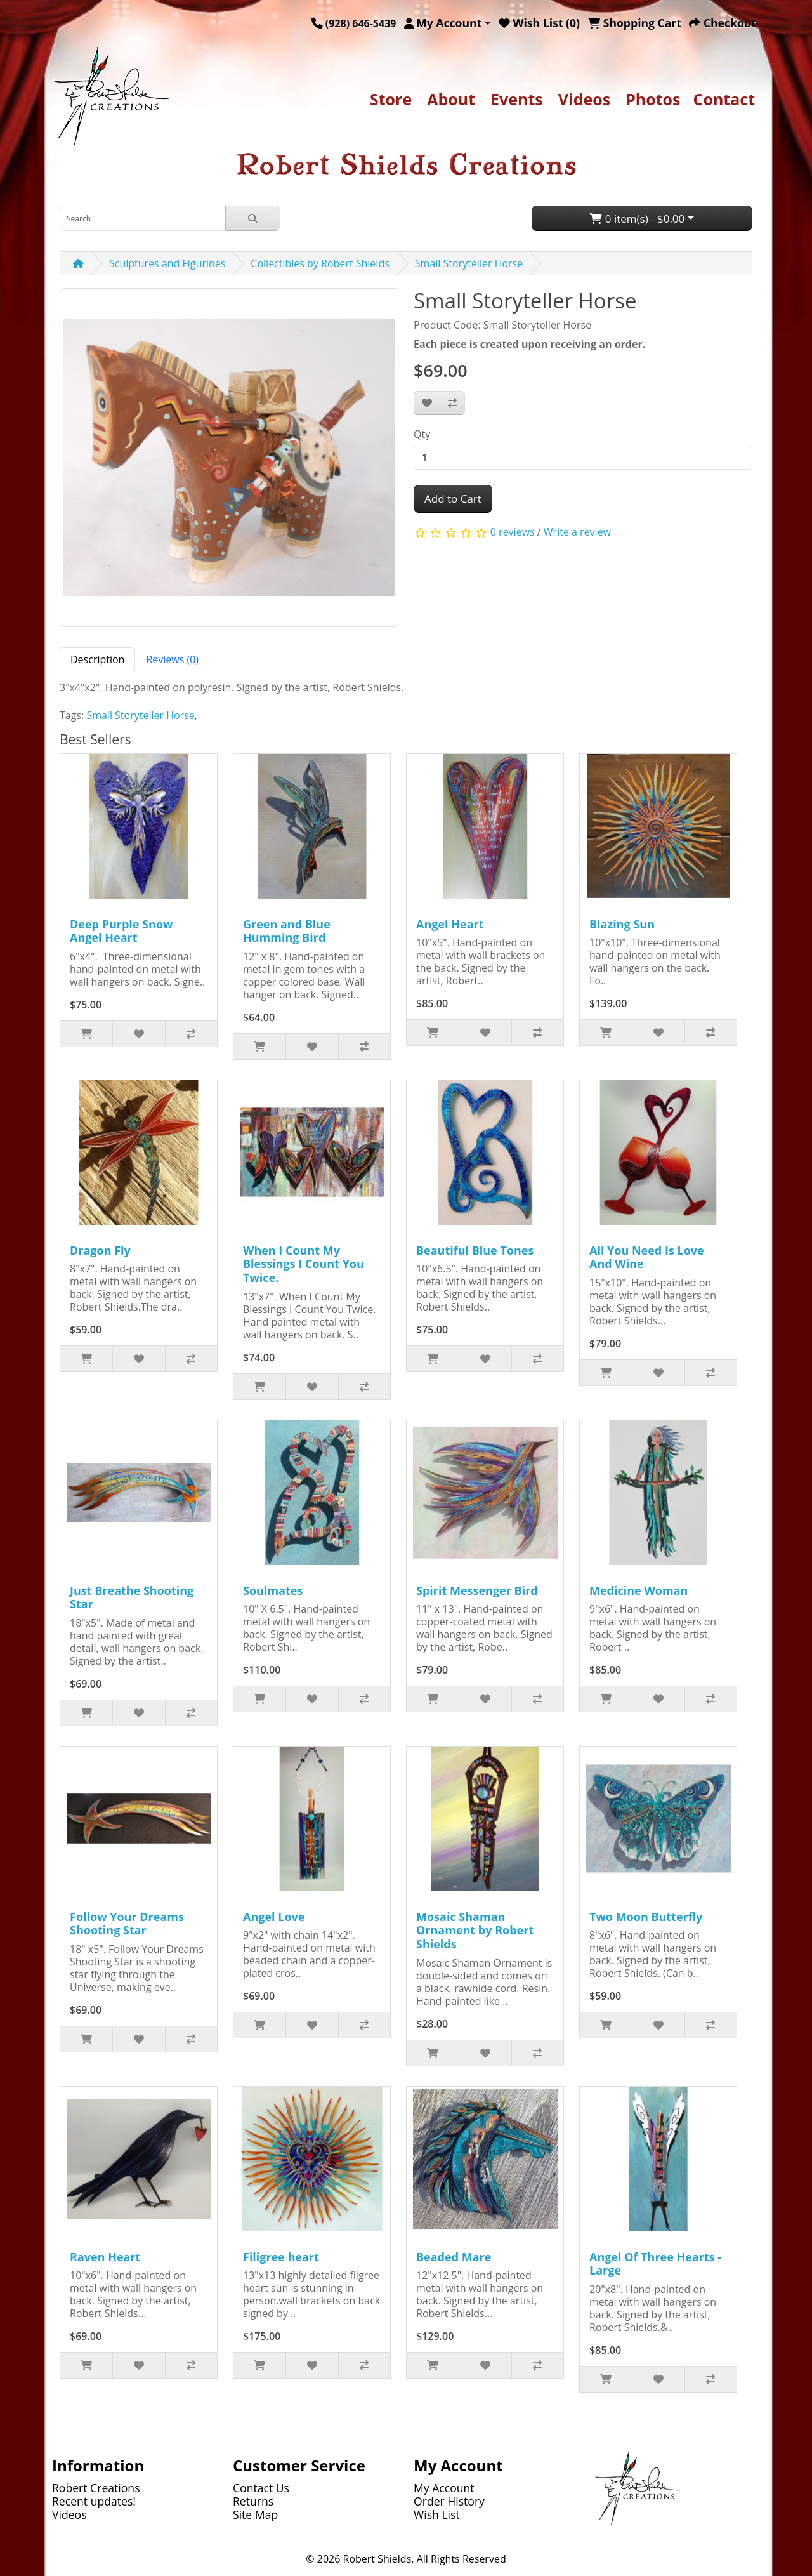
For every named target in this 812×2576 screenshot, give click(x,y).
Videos (584, 99)
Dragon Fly (100, 1250)
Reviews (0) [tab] (172, 659)
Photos (652, 99)
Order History (449, 2501)
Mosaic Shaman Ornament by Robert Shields (475, 1930)
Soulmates (273, 1590)
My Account (444, 2487)
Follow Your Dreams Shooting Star (127, 1923)
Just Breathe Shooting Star (131, 1597)
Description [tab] (97, 659)
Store (391, 99)
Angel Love (273, 1916)
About (451, 99)
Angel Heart (450, 924)
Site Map (255, 2514)
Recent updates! (94, 2501)
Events (516, 99)
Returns (253, 2501)
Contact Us (261, 2487)
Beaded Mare (453, 2256)
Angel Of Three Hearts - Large (655, 2263)
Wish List (437, 2514)
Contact (724, 99)
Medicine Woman (638, 1590)
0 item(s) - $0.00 (637, 218)
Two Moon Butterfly (645, 1916)
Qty (422, 434)
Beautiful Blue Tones (475, 1250)
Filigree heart (281, 2256)
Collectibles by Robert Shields (320, 263)
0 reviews (512, 532)
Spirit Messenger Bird (477, 1590)
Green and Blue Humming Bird (287, 931)
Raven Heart (105, 2256)
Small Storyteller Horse (469, 263)
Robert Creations (96, 2487)
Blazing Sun (622, 924)
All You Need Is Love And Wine (646, 1257)
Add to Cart (452, 498)
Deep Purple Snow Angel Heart (121, 931)
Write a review (577, 532)
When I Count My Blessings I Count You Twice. (303, 1264)
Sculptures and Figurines (167, 263)
